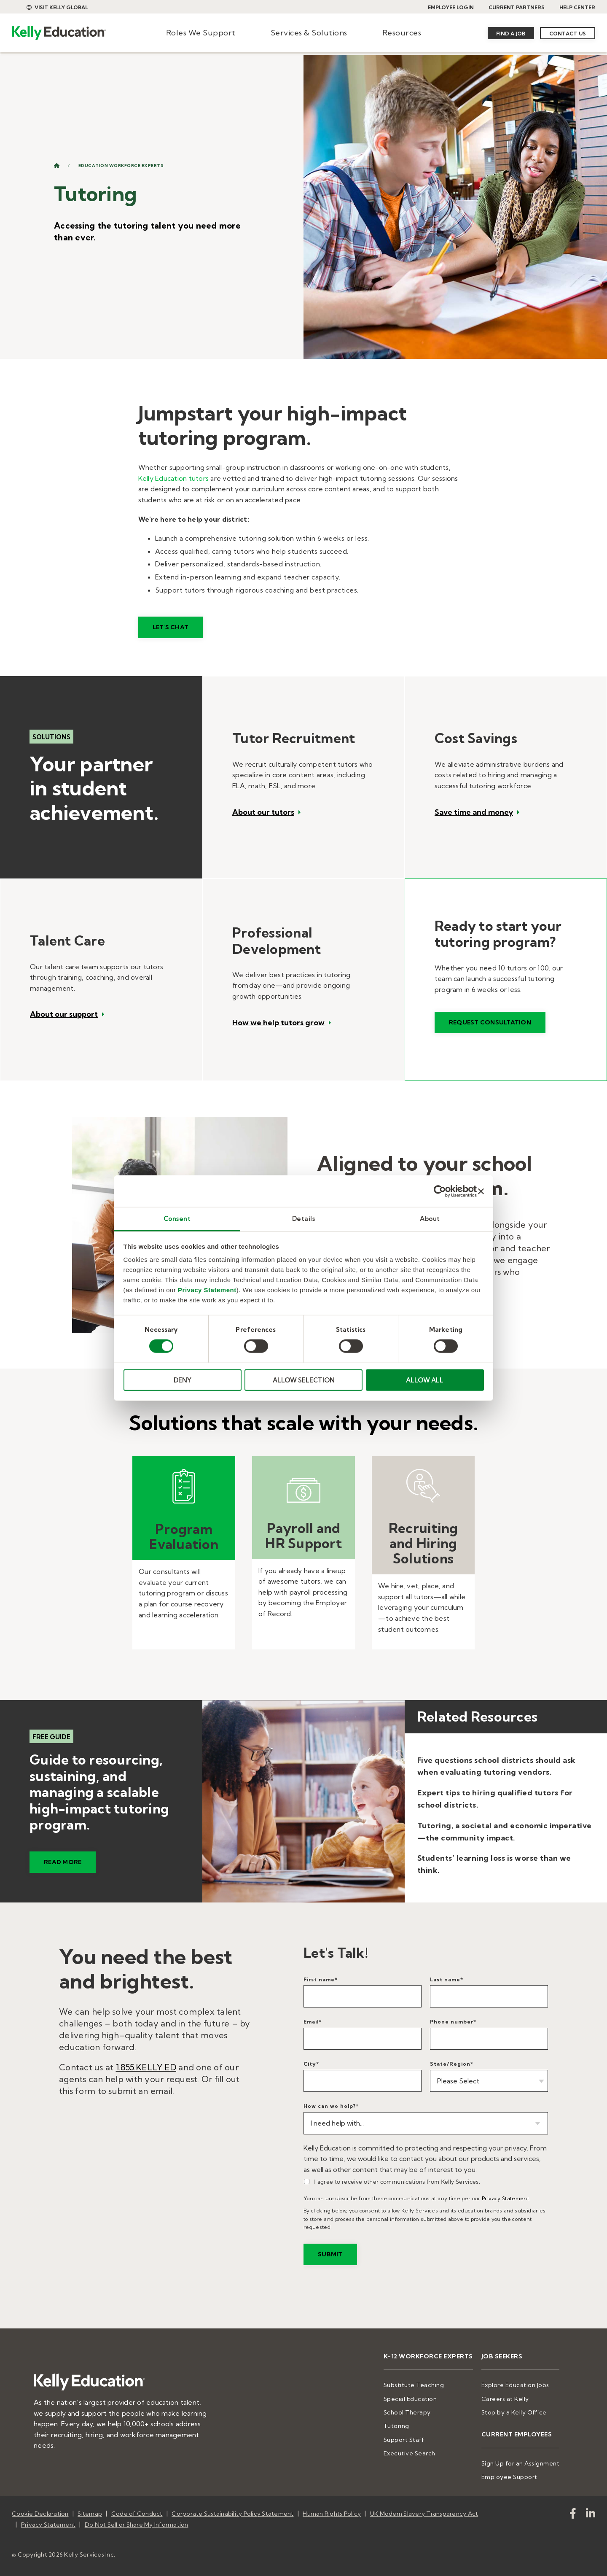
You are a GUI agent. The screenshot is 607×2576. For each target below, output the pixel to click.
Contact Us (567, 33)
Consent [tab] (177, 1219)
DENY (182, 1380)
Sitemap (90, 2513)
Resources (402, 33)
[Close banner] (481, 1191)
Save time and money (474, 812)
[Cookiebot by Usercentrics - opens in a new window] (440, 1191)
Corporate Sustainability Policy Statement (232, 2513)
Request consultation (490, 1022)
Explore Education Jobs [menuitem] (515, 2385)
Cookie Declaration (40, 2513)
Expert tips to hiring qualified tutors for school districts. (495, 1799)
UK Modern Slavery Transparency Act (424, 2513)
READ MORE (62, 1862)
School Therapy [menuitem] (407, 2412)
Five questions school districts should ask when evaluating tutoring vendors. (496, 1766)
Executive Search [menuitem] (409, 2453)
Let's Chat (171, 627)
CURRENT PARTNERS (517, 7)
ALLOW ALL (424, 1380)
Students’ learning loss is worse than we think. (494, 1864)
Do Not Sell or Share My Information (136, 2524)
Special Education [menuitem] (410, 2399)
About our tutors (263, 812)
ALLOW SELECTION (304, 1380)
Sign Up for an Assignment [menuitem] (520, 2463)
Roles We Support (201, 33)
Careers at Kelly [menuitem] (505, 2399)
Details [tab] (303, 1219)
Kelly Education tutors (173, 478)
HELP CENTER (577, 7)
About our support (64, 1014)
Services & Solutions (309, 33)
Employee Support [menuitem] (509, 2477)
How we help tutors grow (278, 1023)
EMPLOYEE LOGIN (451, 7)
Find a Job (511, 33)
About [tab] (430, 1219)
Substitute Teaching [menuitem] (414, 2385)
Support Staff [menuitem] (404, 2440)
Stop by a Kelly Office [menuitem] (514, 2412)
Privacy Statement (207, 1289)
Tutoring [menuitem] (396, 2426)
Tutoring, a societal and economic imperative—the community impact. (504, 1832)
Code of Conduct (137, 2513)
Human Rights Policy (332, 2513)
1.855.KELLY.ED (146, 2067)
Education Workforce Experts (121, 166)
